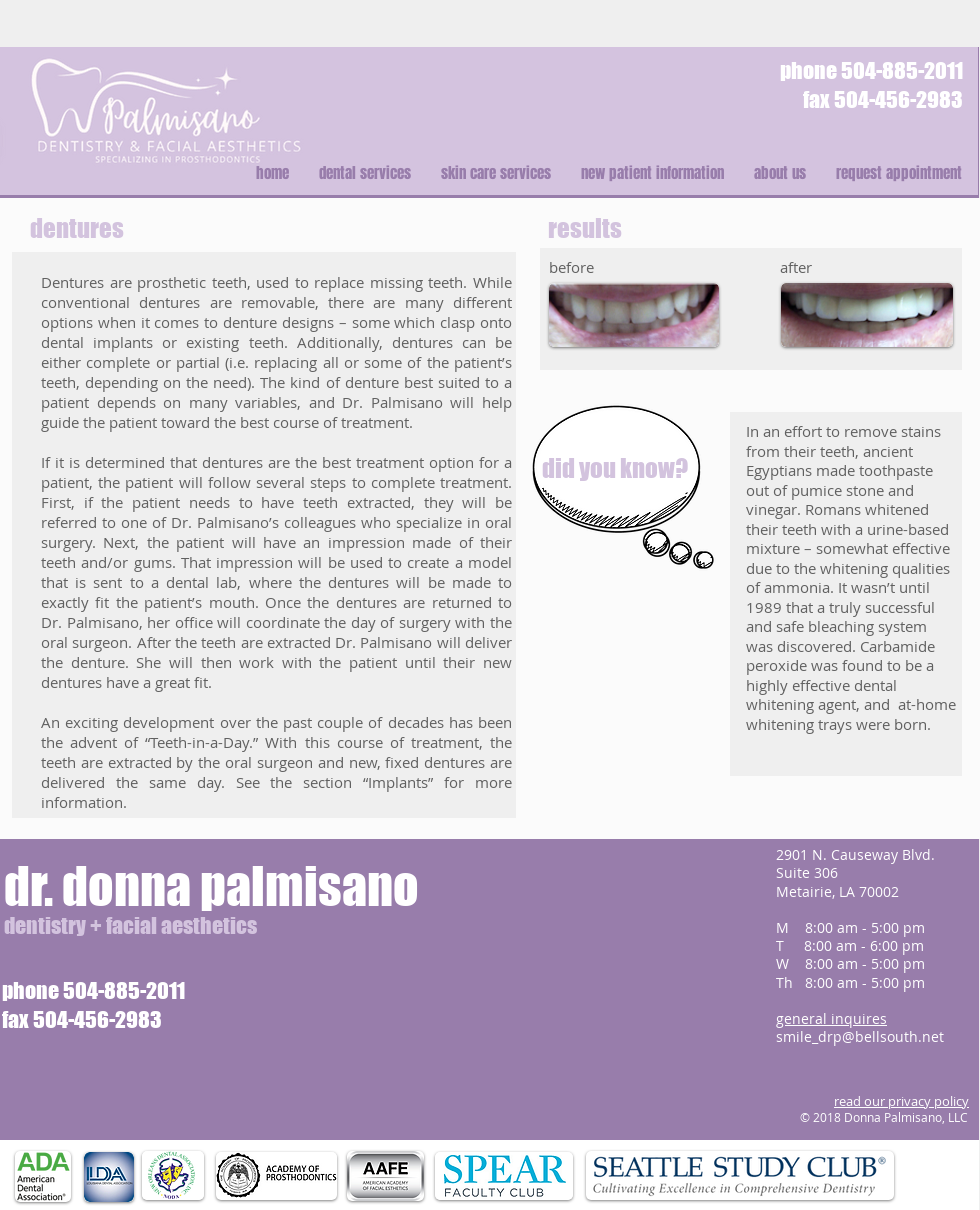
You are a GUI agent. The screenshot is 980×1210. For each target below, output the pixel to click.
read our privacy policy (901, 1101)
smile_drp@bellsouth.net (860, 1036)
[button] (365, 173)
